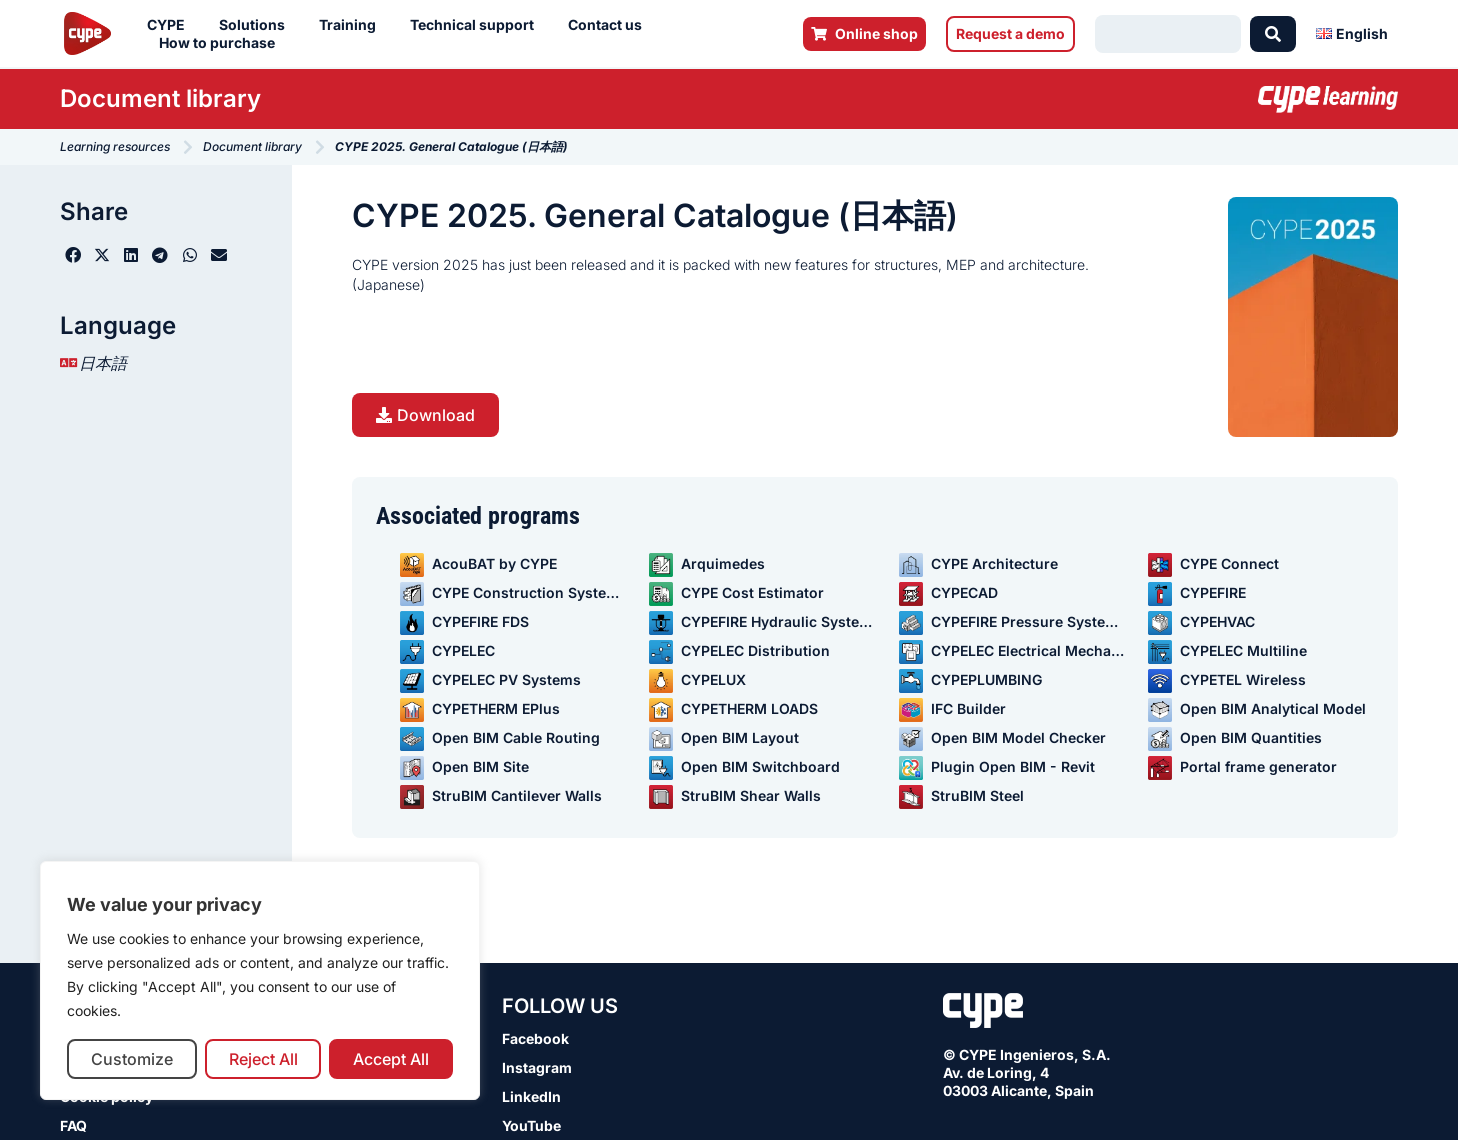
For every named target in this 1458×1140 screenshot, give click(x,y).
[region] (260, 980)
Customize (132, 1059)
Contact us (610, 25)
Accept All (391, 1059)
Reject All (263, 1059)
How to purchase (222, 43)
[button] (72, 255)
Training (352, 25)
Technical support (477, 25)
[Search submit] (1273, 34)
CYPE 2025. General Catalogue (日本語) (655, 215)
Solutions (257, 25)
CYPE (171, 25)
